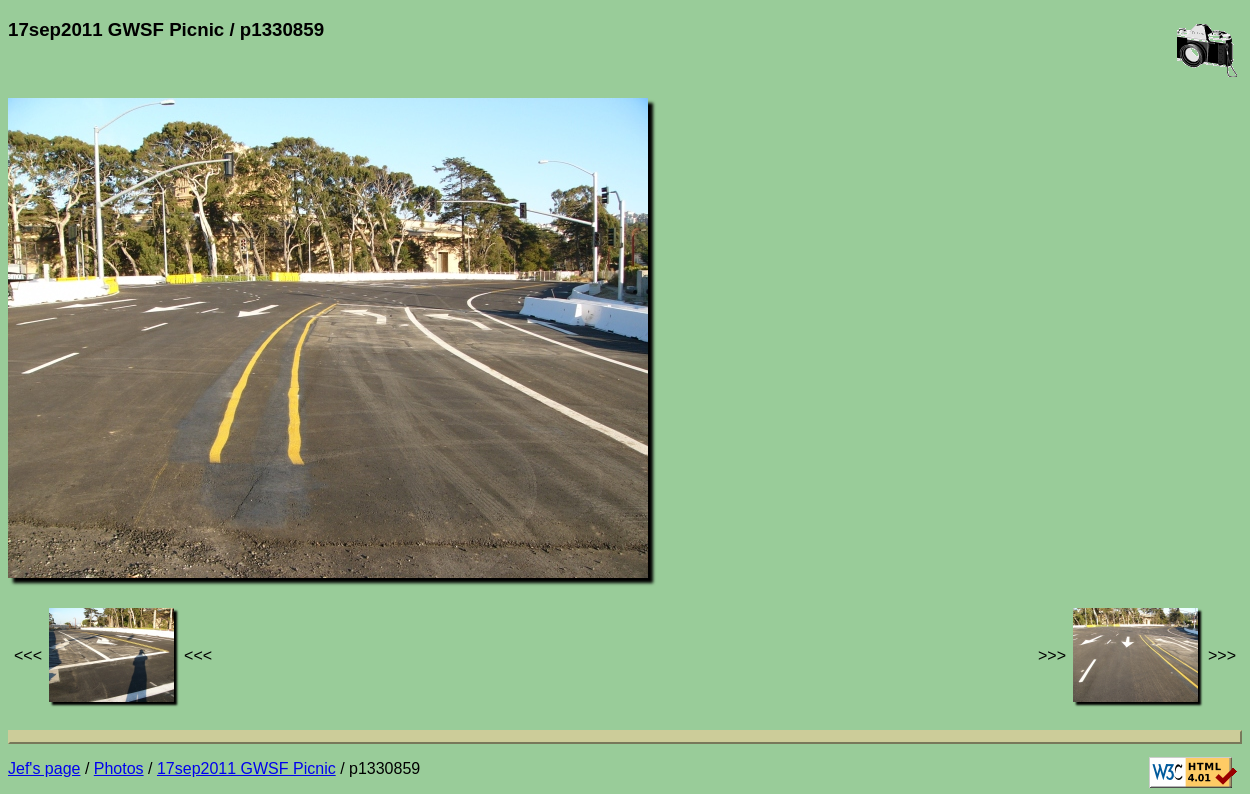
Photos (119, 768)
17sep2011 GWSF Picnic (246, 768)
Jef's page (44, 768)
